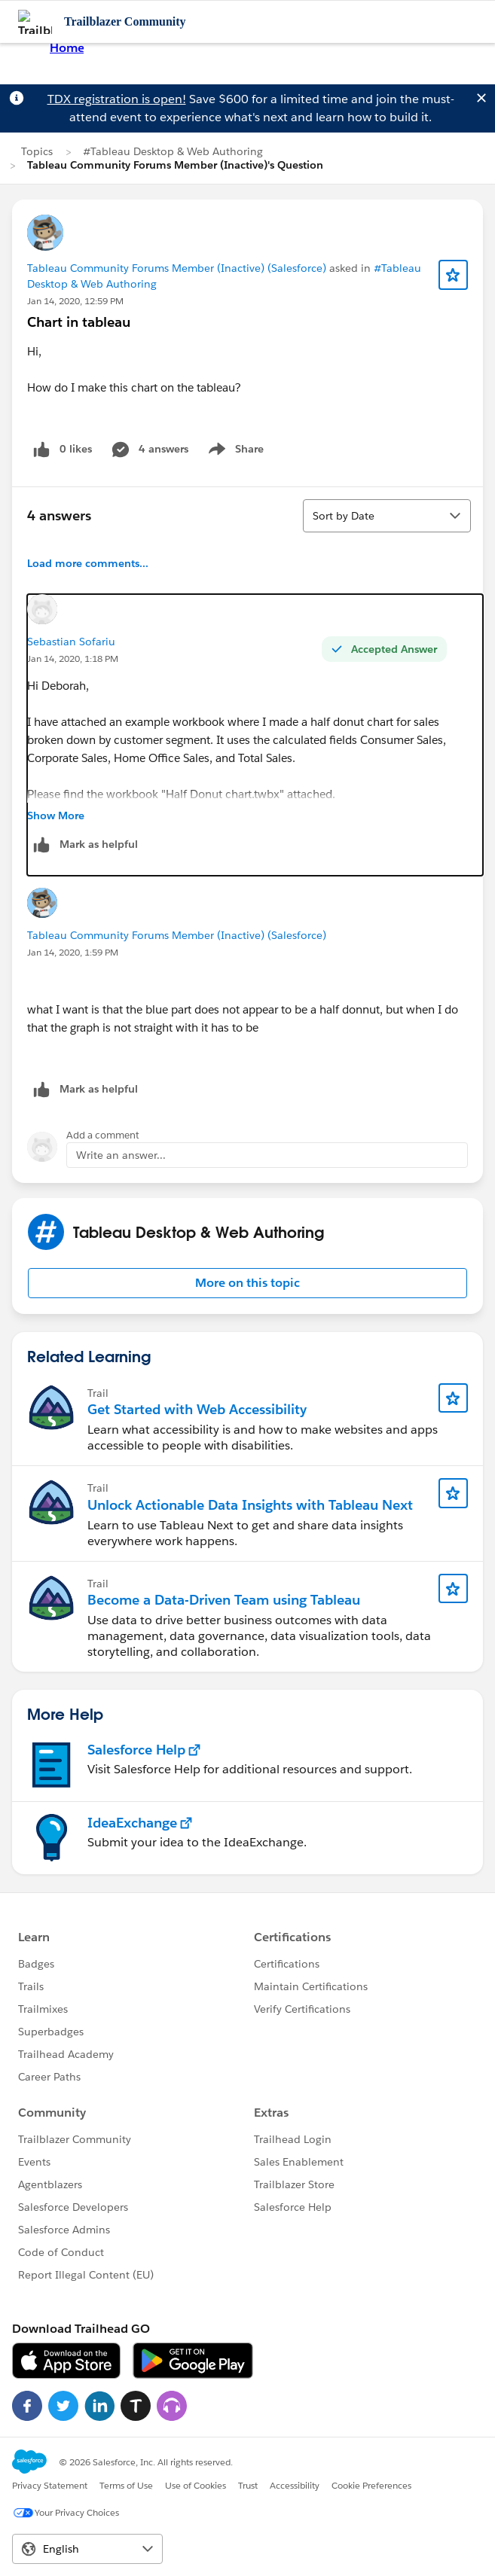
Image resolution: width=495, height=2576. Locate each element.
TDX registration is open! (116, 99)
